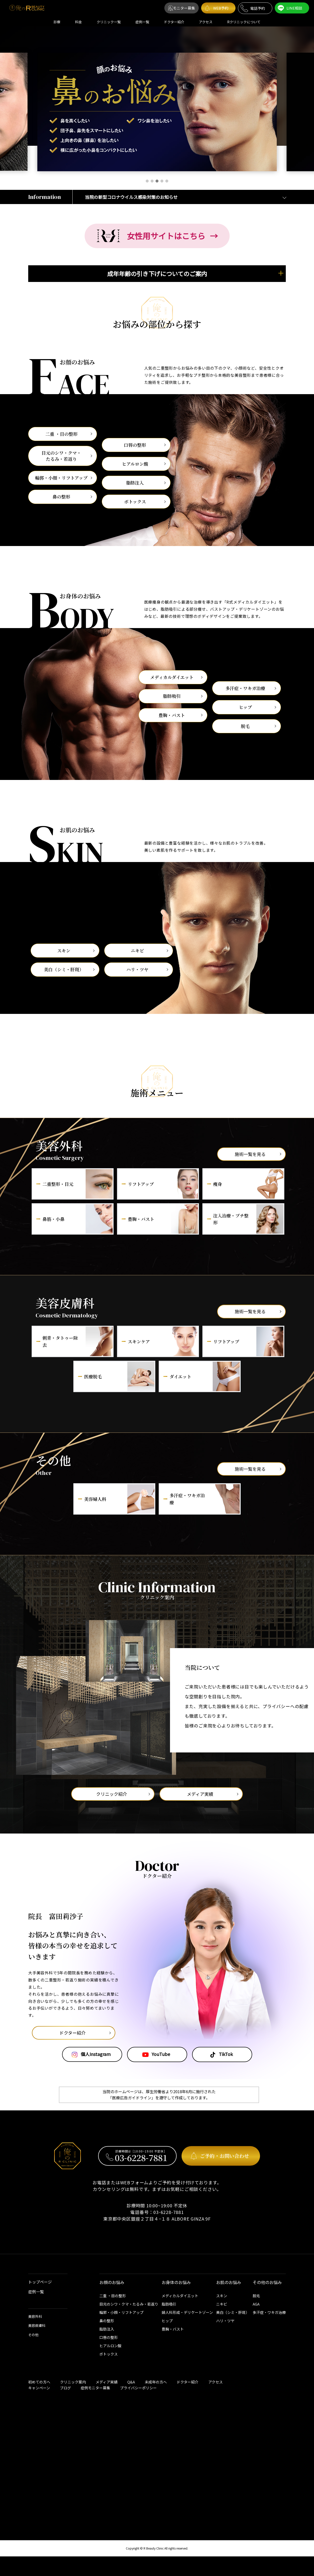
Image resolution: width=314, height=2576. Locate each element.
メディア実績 (200, 1794)
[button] (147, 181)
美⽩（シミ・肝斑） (64, 969)
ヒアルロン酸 (135, 464)
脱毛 (245, 726)
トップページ (40, 2282)
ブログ (65, 2387)
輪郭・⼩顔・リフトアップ (61, 477)
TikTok (221, 2054)
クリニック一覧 (109, 21)
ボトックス (135, 501)
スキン (63, 950)
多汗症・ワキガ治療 (245, 688)
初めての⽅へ (39, 2381)
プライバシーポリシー (138, 2387)
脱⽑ (256, 2295)
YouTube (156, 2054)
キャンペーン (39, 2387)
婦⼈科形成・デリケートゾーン (187, 2312)
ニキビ (137, 950)
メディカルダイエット (172, 677)
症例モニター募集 (95, 2387)
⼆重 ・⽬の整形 (61, 434)
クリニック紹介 (111, 1794)
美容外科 (35, 2316)
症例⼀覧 (142, 21)
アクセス (205, 21)
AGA (256, 2304)
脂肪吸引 (172, 696)
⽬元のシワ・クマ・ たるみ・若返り (61, 456)
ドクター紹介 (174, 21)
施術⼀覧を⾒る (250, 1154)
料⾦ (78, 21)
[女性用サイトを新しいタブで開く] (157, 236)
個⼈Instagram (91, 2054)
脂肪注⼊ (135, 482)
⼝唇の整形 (135, 445)
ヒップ (245, 707)
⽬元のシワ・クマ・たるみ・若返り (128, 2304)
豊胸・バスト (171, 715)
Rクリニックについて (244, 21)
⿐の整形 (61, 496)
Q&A (131, 2381)
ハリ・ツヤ (137, 969)
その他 (33, 2334)
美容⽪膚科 (36, 2325)
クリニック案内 (73, 2381)
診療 (56, 21)
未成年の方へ (156, 2381)
